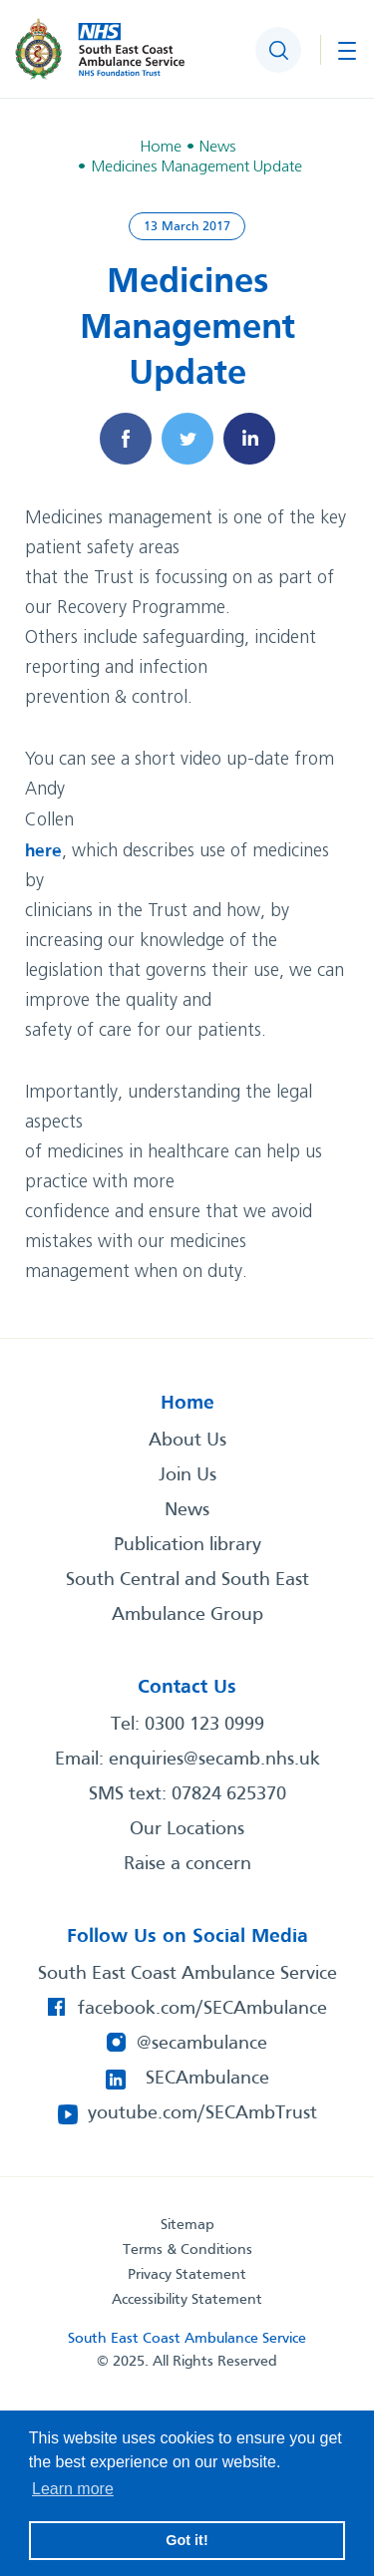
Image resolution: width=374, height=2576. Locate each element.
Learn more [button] (73, 2488)
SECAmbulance (207, 2079)
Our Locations (187, 1829)
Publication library (187, 1545)
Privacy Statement (187, 2275)
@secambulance (202, 2044)
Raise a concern (187, 1864)
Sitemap (187, 2225)
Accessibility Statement (187, 2300)
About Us (187, 1440)
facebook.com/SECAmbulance (202, 2009)
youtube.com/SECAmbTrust (202, 2113)
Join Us (187, 1475)
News (187, 1510)
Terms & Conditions (187, 2250)
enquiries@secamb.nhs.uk (214, 1760)
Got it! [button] (186, 2540)
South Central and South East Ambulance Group (187, 1597)
